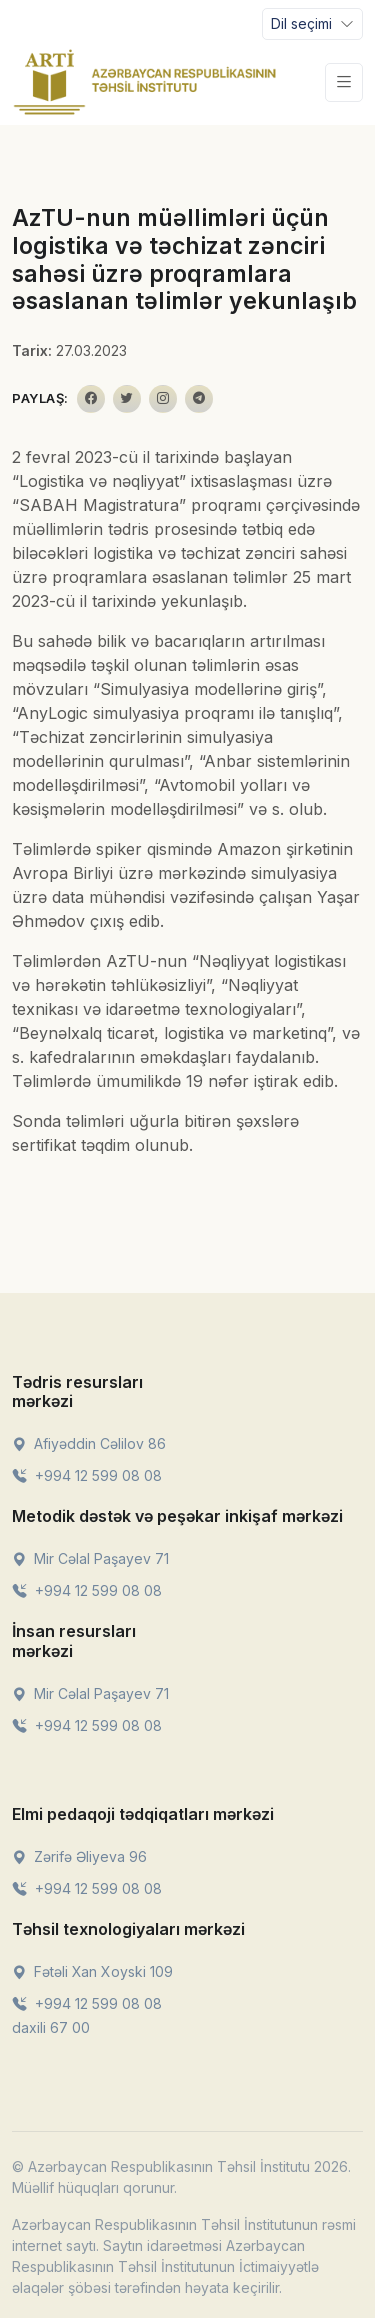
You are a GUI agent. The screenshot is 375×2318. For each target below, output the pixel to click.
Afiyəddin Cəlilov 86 (89, 1443)
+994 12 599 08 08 (87, 1475)
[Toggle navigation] (312, 24)
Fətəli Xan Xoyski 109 (92, 1971)
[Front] (145, 82)
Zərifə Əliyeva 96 (79, 1856)
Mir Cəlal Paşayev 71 (90, 1558)
